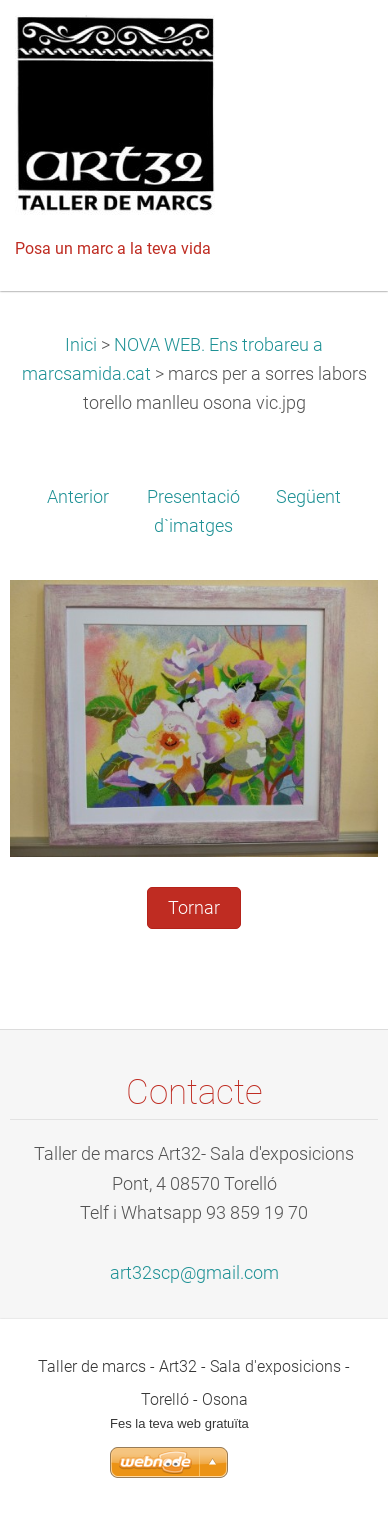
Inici (81, 345)
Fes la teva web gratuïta (179, 1423)
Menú (333, 45)
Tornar (194, 908)
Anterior (78, 497)
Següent (308, 497)
